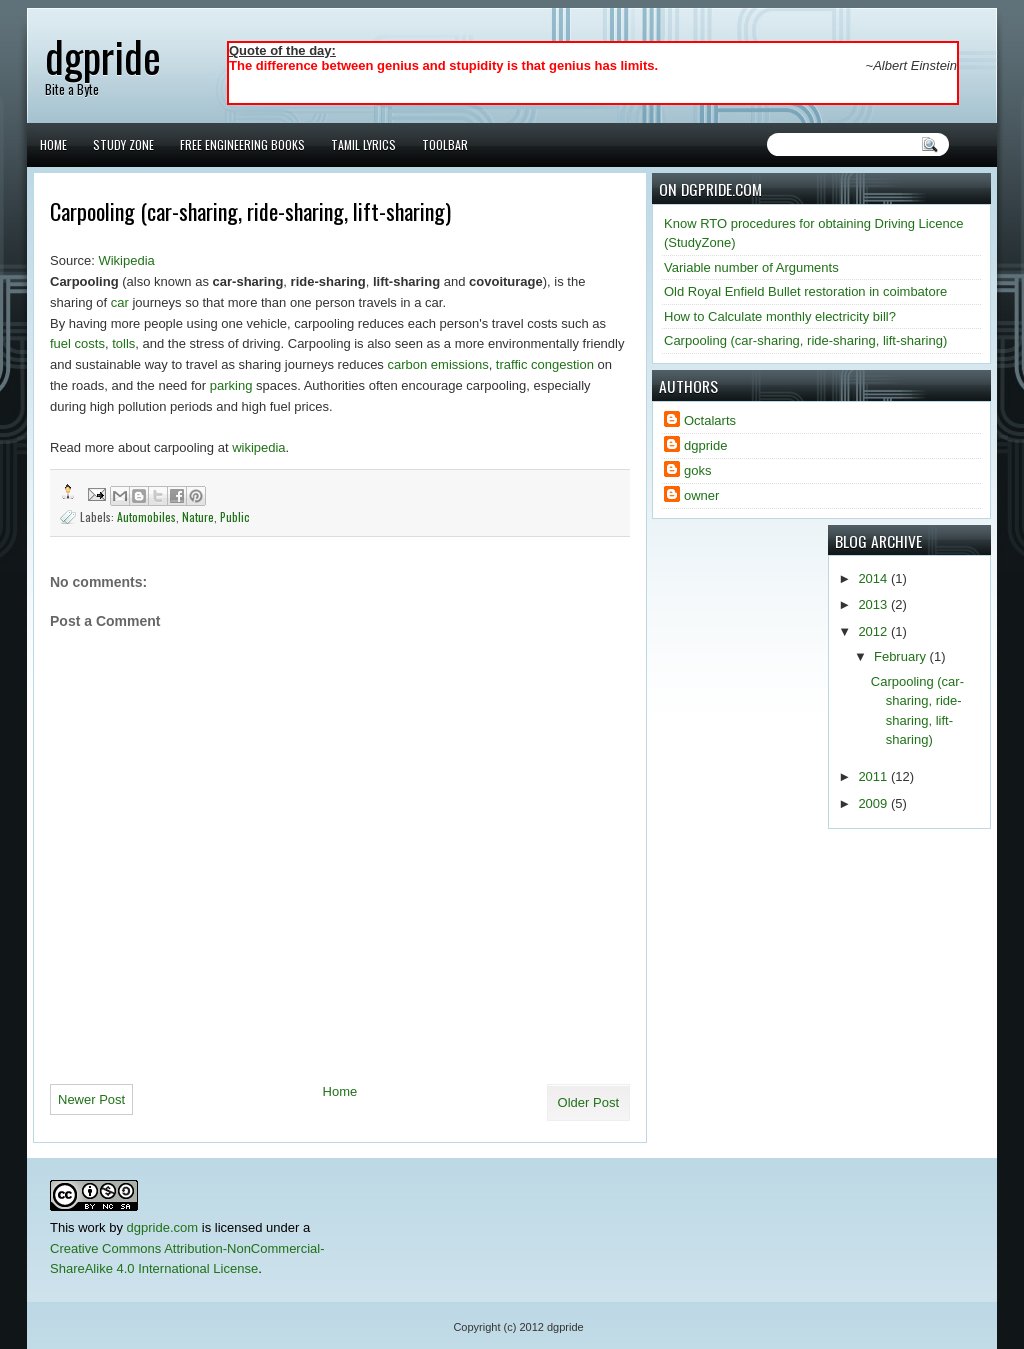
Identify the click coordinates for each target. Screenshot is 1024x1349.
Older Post (588, 1102)
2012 (874, 631)
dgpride (103, 56)
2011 (874, 776)
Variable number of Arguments (751, 267)
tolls (123, 343)
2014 (874, 578)
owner (701, 495)
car (120, 302)
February (902, 656)
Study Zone (123, 144)
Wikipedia (126, 260)
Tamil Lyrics (363, 144)
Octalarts (710, 420)
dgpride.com (163, 1227)
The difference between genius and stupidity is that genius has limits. (443, 65)
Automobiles (146, 516)
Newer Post (91, 1099)
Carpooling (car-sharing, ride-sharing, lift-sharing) (805, 340)
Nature (198, 516)
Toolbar (445, 144)
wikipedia (258, 447)
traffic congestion (545, 364)
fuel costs (77, 343)
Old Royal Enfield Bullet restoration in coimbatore (805, 291)
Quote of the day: (282, 50)
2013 (874, 604)
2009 (874, 803)
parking (231, 385)
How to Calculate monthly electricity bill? (780, 316)
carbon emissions (437, 364)
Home (53, 144)
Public (235, 516)
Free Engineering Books (242, 144)
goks (697, 470)
